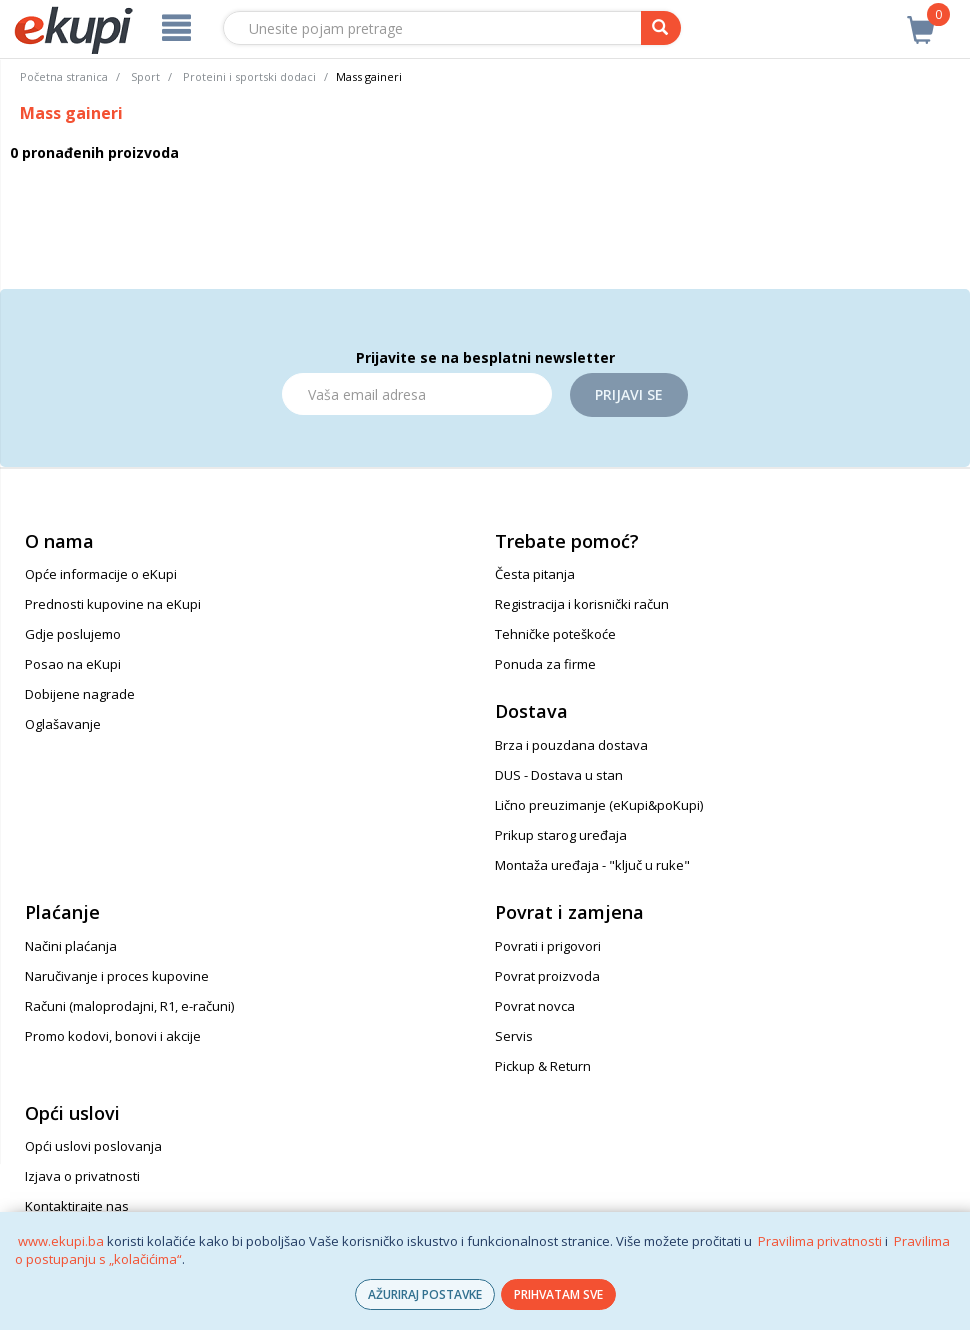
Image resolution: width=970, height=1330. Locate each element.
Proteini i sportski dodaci (249, 76)
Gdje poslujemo (73, 634)
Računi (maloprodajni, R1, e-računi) (129, 1006)
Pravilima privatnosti (820, 1241)
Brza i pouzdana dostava (571, 745)
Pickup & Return (543, 1066)
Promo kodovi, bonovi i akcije (113, 1036)
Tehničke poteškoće (555, 634)
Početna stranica (64, 76)
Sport (145, 76)
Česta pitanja (535, 574)
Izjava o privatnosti (82, 1176)
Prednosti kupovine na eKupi (113, 604)
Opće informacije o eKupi (101, 574)
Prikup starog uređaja (561, 835)
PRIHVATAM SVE (558, 1294)
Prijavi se (629, 394)
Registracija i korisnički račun (582, 604)
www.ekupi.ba (61, 1241)
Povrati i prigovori (548, 946)
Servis (514, 1036)
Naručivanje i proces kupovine (117, 976)
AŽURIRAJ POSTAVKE (425, 1294)
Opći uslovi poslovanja (93, 1146)
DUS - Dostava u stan (559, 775)
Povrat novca (535, 1006)
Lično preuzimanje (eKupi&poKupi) (599, 805)
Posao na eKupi (73, 664)
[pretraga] (661, 28)
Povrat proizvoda (547, 976)
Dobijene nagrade (80, 694)
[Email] (417, 394)
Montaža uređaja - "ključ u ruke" (592, 865)
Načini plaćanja (71, 946)
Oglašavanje (63, 724)
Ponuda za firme (545, 664)
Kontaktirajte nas (77, 1206)
